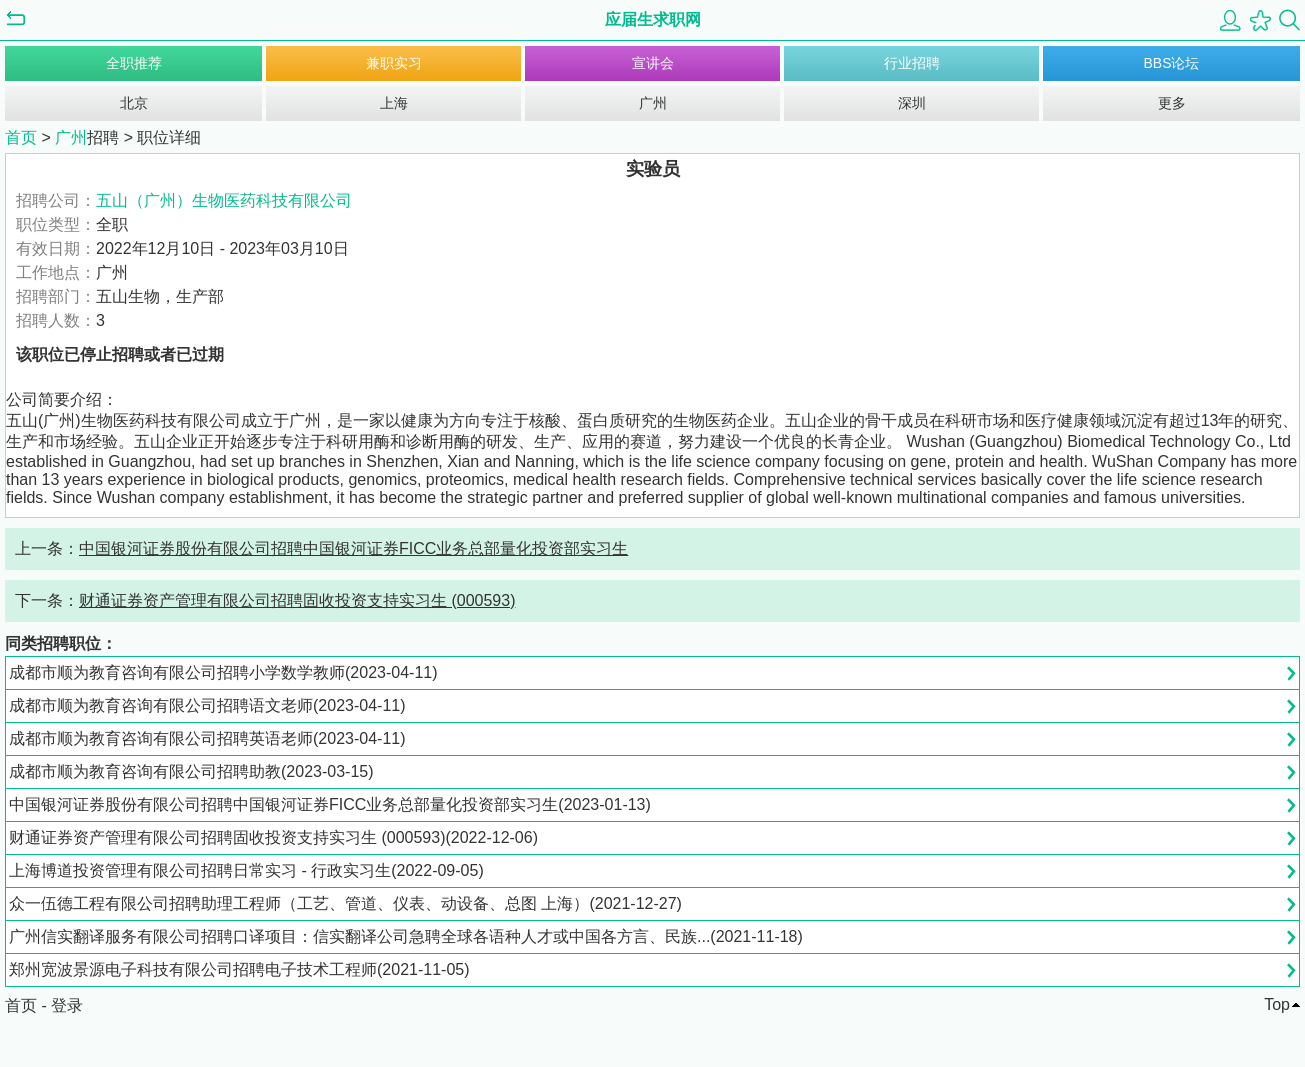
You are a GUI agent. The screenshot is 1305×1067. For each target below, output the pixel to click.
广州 (653, 103)
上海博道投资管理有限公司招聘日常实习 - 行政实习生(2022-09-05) (246, 870)
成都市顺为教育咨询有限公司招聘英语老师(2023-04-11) (207, 738)
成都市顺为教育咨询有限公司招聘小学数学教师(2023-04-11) (223, 672)
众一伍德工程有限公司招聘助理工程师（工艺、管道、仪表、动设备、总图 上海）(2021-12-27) (345, 903)
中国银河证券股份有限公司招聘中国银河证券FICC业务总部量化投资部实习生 (353, 548)
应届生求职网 (653, 19)
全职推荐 (134, 63)
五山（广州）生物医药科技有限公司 (224, 200)
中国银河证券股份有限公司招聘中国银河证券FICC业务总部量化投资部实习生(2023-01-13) (330, 804)
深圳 (912, 103)
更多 (1172, 103)
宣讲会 (653, 63)
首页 (21, 137)
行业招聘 (912, 63)
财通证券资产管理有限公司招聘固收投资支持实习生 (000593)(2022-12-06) (273, 837)
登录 (67, 1005)
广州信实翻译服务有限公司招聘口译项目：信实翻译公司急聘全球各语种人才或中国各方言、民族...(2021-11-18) (406, 936)
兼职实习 (394, 63)
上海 (394, 103)
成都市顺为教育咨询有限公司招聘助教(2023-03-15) (191, 771)
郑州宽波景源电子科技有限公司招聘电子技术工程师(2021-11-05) (239, 969)
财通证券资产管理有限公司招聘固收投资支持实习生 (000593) (297, 600)
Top (1277, 1004)
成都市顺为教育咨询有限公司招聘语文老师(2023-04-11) (207, 705)
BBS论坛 (1171, 63)
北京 (134, 103)
